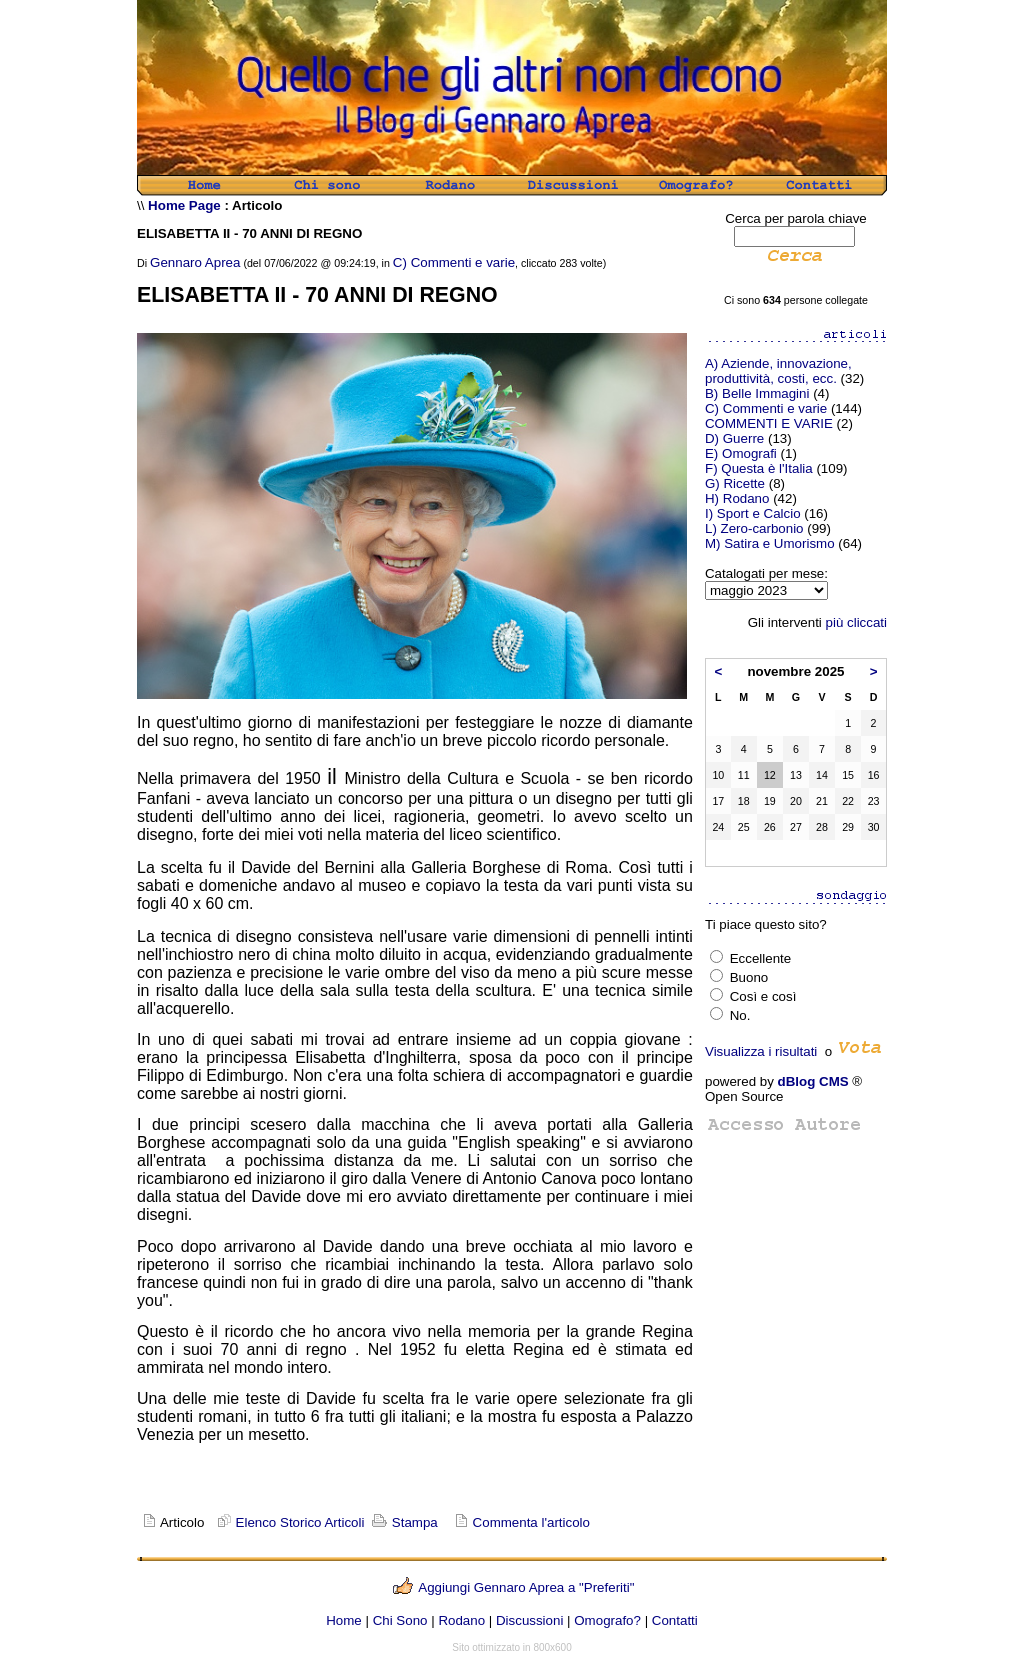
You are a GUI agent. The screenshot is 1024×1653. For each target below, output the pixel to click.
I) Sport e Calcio (753, 513)
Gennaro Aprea (195, 262)
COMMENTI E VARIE (769, 423)
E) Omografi (741, 453)
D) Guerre (734, 438)
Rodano (461, 1620)
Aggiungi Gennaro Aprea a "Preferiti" (526, 1587)
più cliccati (856, 622)
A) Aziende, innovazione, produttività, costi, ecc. (778, 371)
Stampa (403, 1522)
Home (344, 1620)
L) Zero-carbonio (754, 528)
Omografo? (607, 1620)
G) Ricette (735, 483)
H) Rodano (737, 498)
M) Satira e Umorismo (770, 543)
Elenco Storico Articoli (288, 1522)
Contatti (675, 1620)
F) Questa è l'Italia (759, 468)
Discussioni (529, 1620)
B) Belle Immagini (757, 393)
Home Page (184, 205)
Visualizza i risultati (761, 1051)
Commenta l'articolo (531, 1522)
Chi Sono (400, 1620)
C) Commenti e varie (454, 262)
